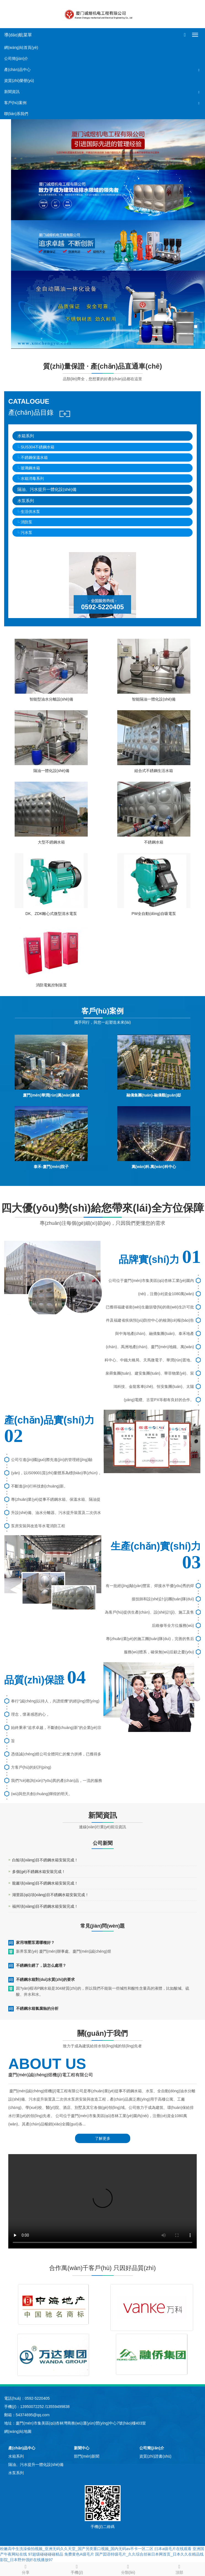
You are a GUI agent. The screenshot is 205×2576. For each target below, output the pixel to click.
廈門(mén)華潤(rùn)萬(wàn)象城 (51, 1095)
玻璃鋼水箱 (30, 468)
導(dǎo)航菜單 (18, 35)
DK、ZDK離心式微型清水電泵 (51, 913)
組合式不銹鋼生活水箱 (153, 770)
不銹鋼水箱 (153, 842)
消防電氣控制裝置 (51, 985)
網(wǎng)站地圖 (17, 2431)
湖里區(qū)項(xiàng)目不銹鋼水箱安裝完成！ (50, 1895)
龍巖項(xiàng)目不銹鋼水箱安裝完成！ (45, 1883)
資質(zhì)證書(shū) (155, 2456)
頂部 (179, 2568)
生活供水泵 (30, 511)
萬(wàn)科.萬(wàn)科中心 (154, 1166)
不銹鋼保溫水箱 (34, 457)
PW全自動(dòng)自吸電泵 (154, 913)
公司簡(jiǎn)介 (16, 58)
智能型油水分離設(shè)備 (51, 699)
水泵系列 (25, 500)
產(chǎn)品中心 (17, 69)
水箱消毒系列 (32, 478)
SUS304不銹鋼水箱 (37, 447)
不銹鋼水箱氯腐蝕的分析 (37, 2008)
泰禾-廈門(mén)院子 (51, 1166)
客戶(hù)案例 (15, 102)
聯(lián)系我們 (16, 113)
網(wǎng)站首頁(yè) (21, 47)
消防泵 (26, 522)
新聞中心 (81, 2448)
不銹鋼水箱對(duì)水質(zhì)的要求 (45, 1979)
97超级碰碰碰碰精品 (45, 2554)
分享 (25, 2568)
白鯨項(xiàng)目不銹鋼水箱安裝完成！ (45, 1860)
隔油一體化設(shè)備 (51, 770)
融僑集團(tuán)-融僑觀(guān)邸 (153, 1095)
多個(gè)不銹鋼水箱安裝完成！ (38, 1871)
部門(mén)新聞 (87, 2456)
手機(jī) (77, 2568)
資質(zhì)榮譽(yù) (19, 80)
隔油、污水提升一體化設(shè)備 (35, 2464)
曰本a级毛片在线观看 (173, 2548)
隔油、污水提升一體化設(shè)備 (46, 489)
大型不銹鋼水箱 (51, 842)
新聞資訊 (12, 91)
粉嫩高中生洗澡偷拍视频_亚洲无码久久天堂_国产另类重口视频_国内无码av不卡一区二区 (76, 2548)
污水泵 (26, 532)
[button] (199, 69)
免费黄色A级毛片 (79, 2554)
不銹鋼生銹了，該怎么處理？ (41, 1965)
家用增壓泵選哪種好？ (35, 1942)
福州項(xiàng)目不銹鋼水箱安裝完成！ (45, 1906)
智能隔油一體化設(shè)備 (153, 699)
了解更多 (102, 2138)
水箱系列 (25, 435)
